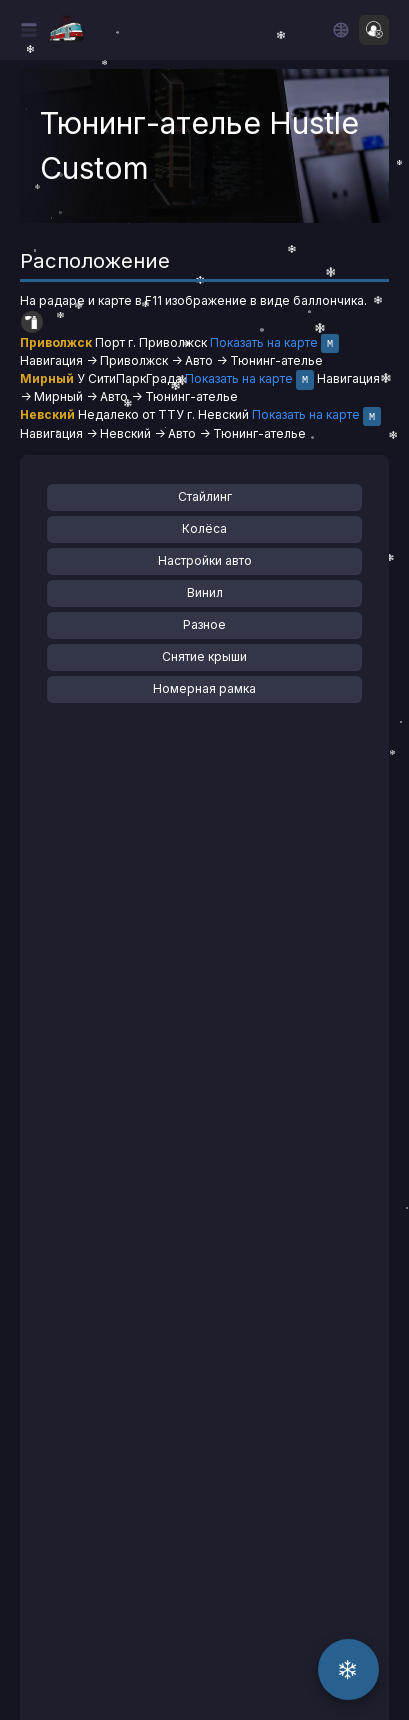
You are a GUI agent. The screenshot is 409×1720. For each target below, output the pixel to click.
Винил (205, 592)
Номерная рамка (204, 688)
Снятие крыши (204, 656)
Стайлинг (205, 496)
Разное (204, 624)
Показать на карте (264, 342)
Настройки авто (205, 560)
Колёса (204, 528)
